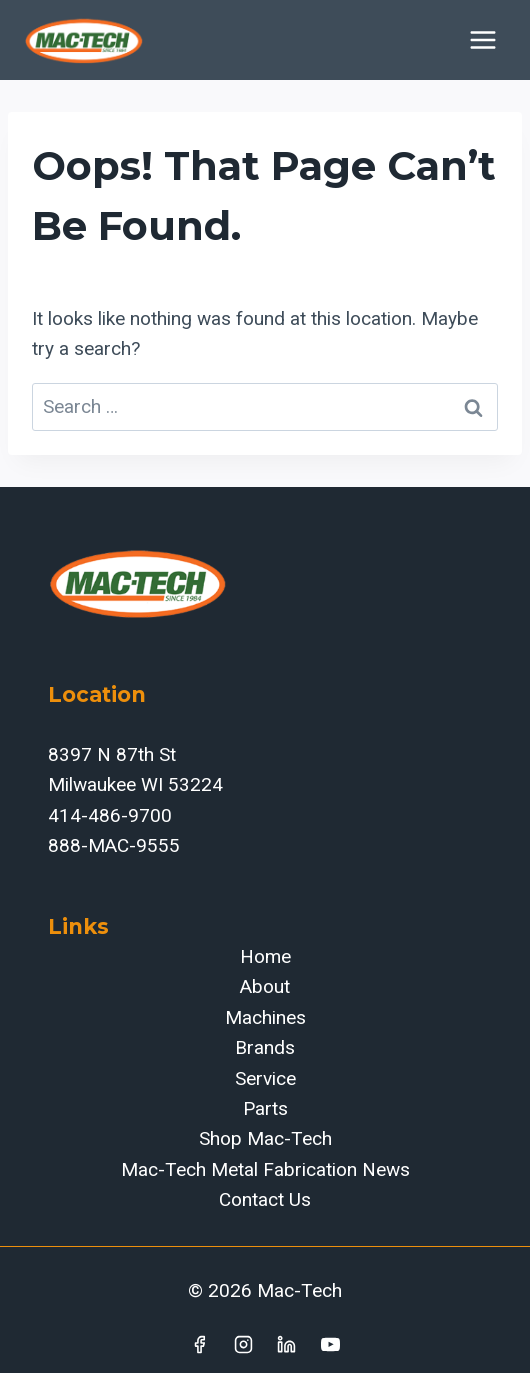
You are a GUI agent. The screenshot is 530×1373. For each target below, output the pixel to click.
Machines (265, 1017)
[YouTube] (331, 1344)
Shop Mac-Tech (265, 1138)
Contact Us (265, 1199)
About (265, 986)
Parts (265, 1108)
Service (265, 1078)
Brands (265, 1047)
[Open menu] (482, 39)
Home (265, 956)
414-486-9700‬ (110, 815)
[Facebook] (199, 1344)
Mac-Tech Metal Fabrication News (265, 1169)
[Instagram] (243, 1344)
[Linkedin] (287, 1344)
